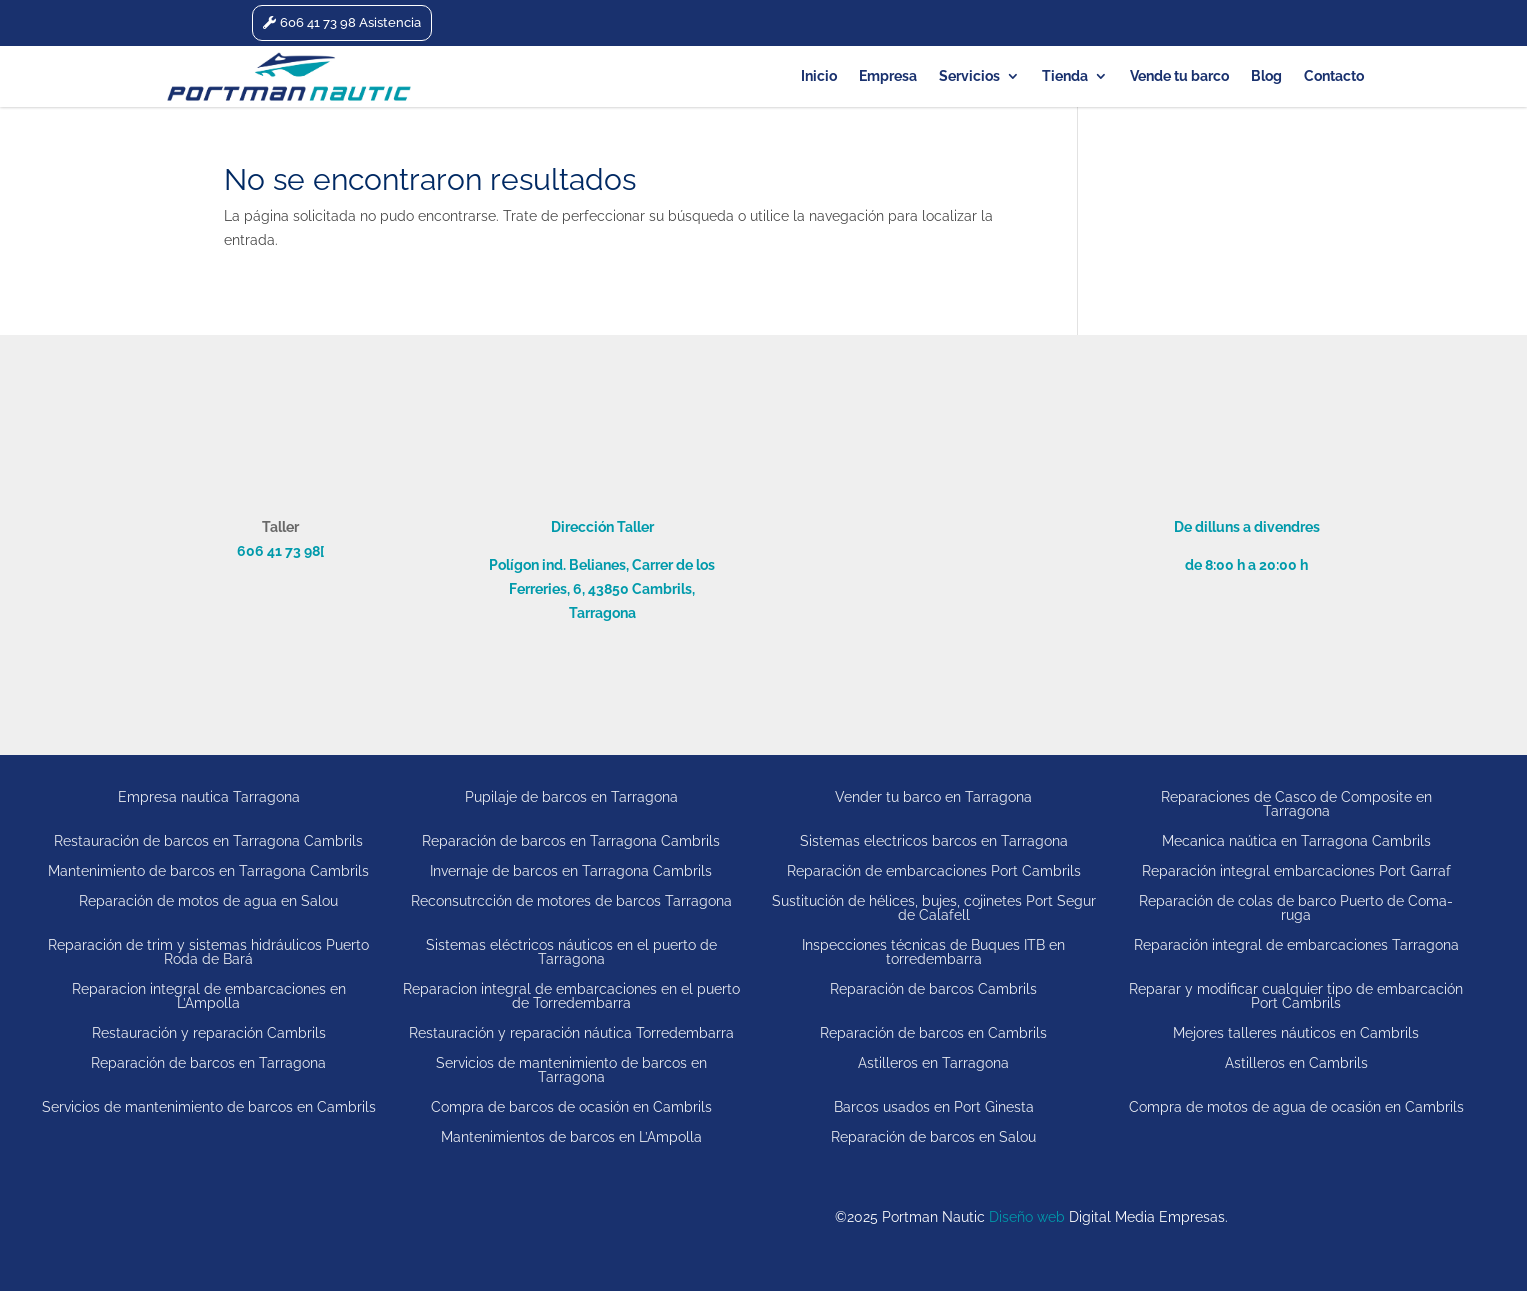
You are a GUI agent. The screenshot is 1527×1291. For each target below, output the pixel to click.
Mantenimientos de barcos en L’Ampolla (571, 1136)
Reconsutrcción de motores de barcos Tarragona (571, 901)
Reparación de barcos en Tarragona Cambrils (571, 840)
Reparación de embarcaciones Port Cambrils (934, 870)
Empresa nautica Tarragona (209, 797)
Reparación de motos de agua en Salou (208, 901)
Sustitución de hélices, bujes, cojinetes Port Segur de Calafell (934, 907)
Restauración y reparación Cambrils (209, 1032)
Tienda (1065, 76)
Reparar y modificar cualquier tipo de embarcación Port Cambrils (1296, 995)
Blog (1266, 76)
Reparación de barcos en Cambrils (933, 1032)
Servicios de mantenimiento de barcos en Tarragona (571, 1069)
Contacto (1334, 76)
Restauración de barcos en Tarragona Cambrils (208, 840)
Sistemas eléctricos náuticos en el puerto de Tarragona (571, 951)
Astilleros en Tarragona (933, 1063)
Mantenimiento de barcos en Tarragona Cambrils (208, 870)
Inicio (819, 76)
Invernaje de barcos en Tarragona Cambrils (571, 870)
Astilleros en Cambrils (1296, 1063)
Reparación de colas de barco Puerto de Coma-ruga (1296, 907)
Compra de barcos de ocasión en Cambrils (571, 1106)
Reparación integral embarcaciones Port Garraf (1296, 870)
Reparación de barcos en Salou (933, 1136)
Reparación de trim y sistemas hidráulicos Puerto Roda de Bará (208, 951)
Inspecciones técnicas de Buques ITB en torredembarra (933, 951)
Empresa (888, 76)
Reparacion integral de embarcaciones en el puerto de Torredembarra (571, 995)
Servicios (969, 76)
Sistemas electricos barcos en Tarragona (934, 840)
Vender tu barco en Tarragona (933, 797)
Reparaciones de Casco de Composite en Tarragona (1296, 803)
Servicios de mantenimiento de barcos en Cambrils (209, 1106)
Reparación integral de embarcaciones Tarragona (1296, 945)
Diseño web (1027, 1217)
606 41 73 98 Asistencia (350, 22)
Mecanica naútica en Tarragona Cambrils (1296, 840)
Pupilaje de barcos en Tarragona (571, 797)
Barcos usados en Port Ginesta (934, 1106)
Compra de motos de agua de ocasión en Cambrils (1296, 1106)
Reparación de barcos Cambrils (933, 989)
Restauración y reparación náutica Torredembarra (571, 1032)
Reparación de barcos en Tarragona (208, 1063)
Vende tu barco (1179, 76)
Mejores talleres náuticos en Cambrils (1296, 1032)
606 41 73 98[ (280, 551)
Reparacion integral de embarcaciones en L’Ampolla (209, 995)
